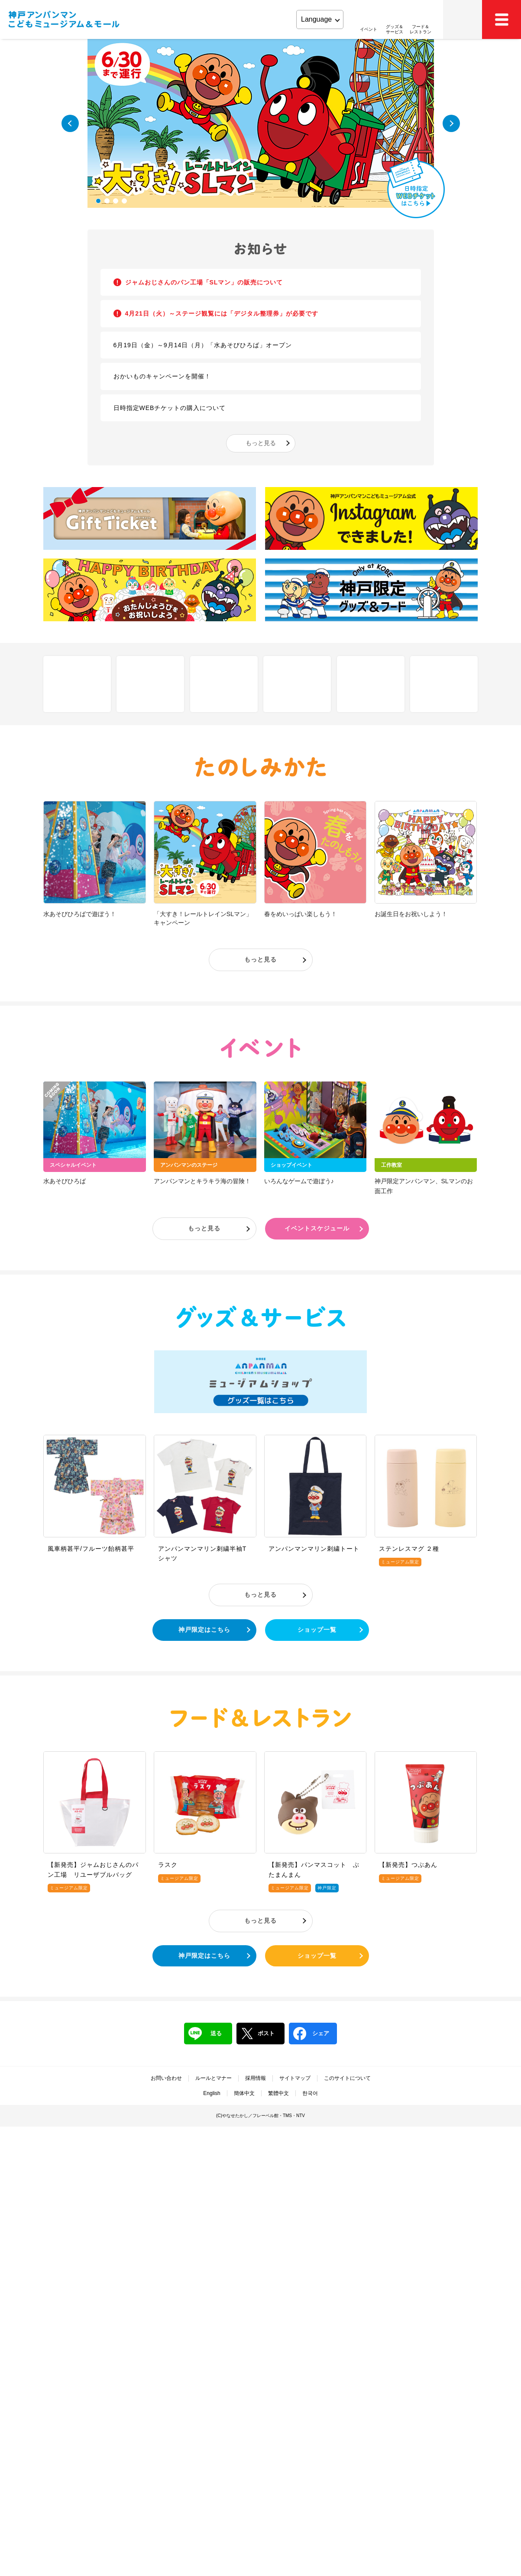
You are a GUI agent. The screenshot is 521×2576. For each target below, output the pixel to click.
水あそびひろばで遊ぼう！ (79, 913)
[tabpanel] (260, 123)
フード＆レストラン (261, 1718)
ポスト (258, 2033)
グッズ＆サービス (261, 1317)
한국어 (310, 2093)
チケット (297, 684)
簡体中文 (244, 2093)
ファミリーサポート (444, 684)
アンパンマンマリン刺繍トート (314, 1548)
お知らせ (261, 249)
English (211, 2093)
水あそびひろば (64, 1181)
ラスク (168, 1864)
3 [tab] (115, 200)
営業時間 (371, 684)
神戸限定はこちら (204, 1629)
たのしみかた (261, 767)
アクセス (462, 19)
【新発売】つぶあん (408, 1864)
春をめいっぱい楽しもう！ (300, 913)
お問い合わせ (166, 2078)
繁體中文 (278, 2093)
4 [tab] (124, 200)
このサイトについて (347, 2078)
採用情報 (255, 2078)
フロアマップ (150, 684)
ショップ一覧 (317, 1629)
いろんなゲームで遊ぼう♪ (299, 1181)
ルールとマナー (213, 2078)
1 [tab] (98, 200)
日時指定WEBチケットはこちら (416, 188)
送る (205, 2033)
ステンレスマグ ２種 (409, 1548)
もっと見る (261, 442)
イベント (261, 1048)
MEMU (501, 19)
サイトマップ (295, 2078)
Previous (70, 123)
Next (451, 123)
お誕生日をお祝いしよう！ (411, 913)
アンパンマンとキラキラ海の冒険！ (202, 1181)
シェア (311, 2033)
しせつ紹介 (77, 684)
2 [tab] (107, 200)
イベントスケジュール (317, 1228)
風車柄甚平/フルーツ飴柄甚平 (91, 1548)
